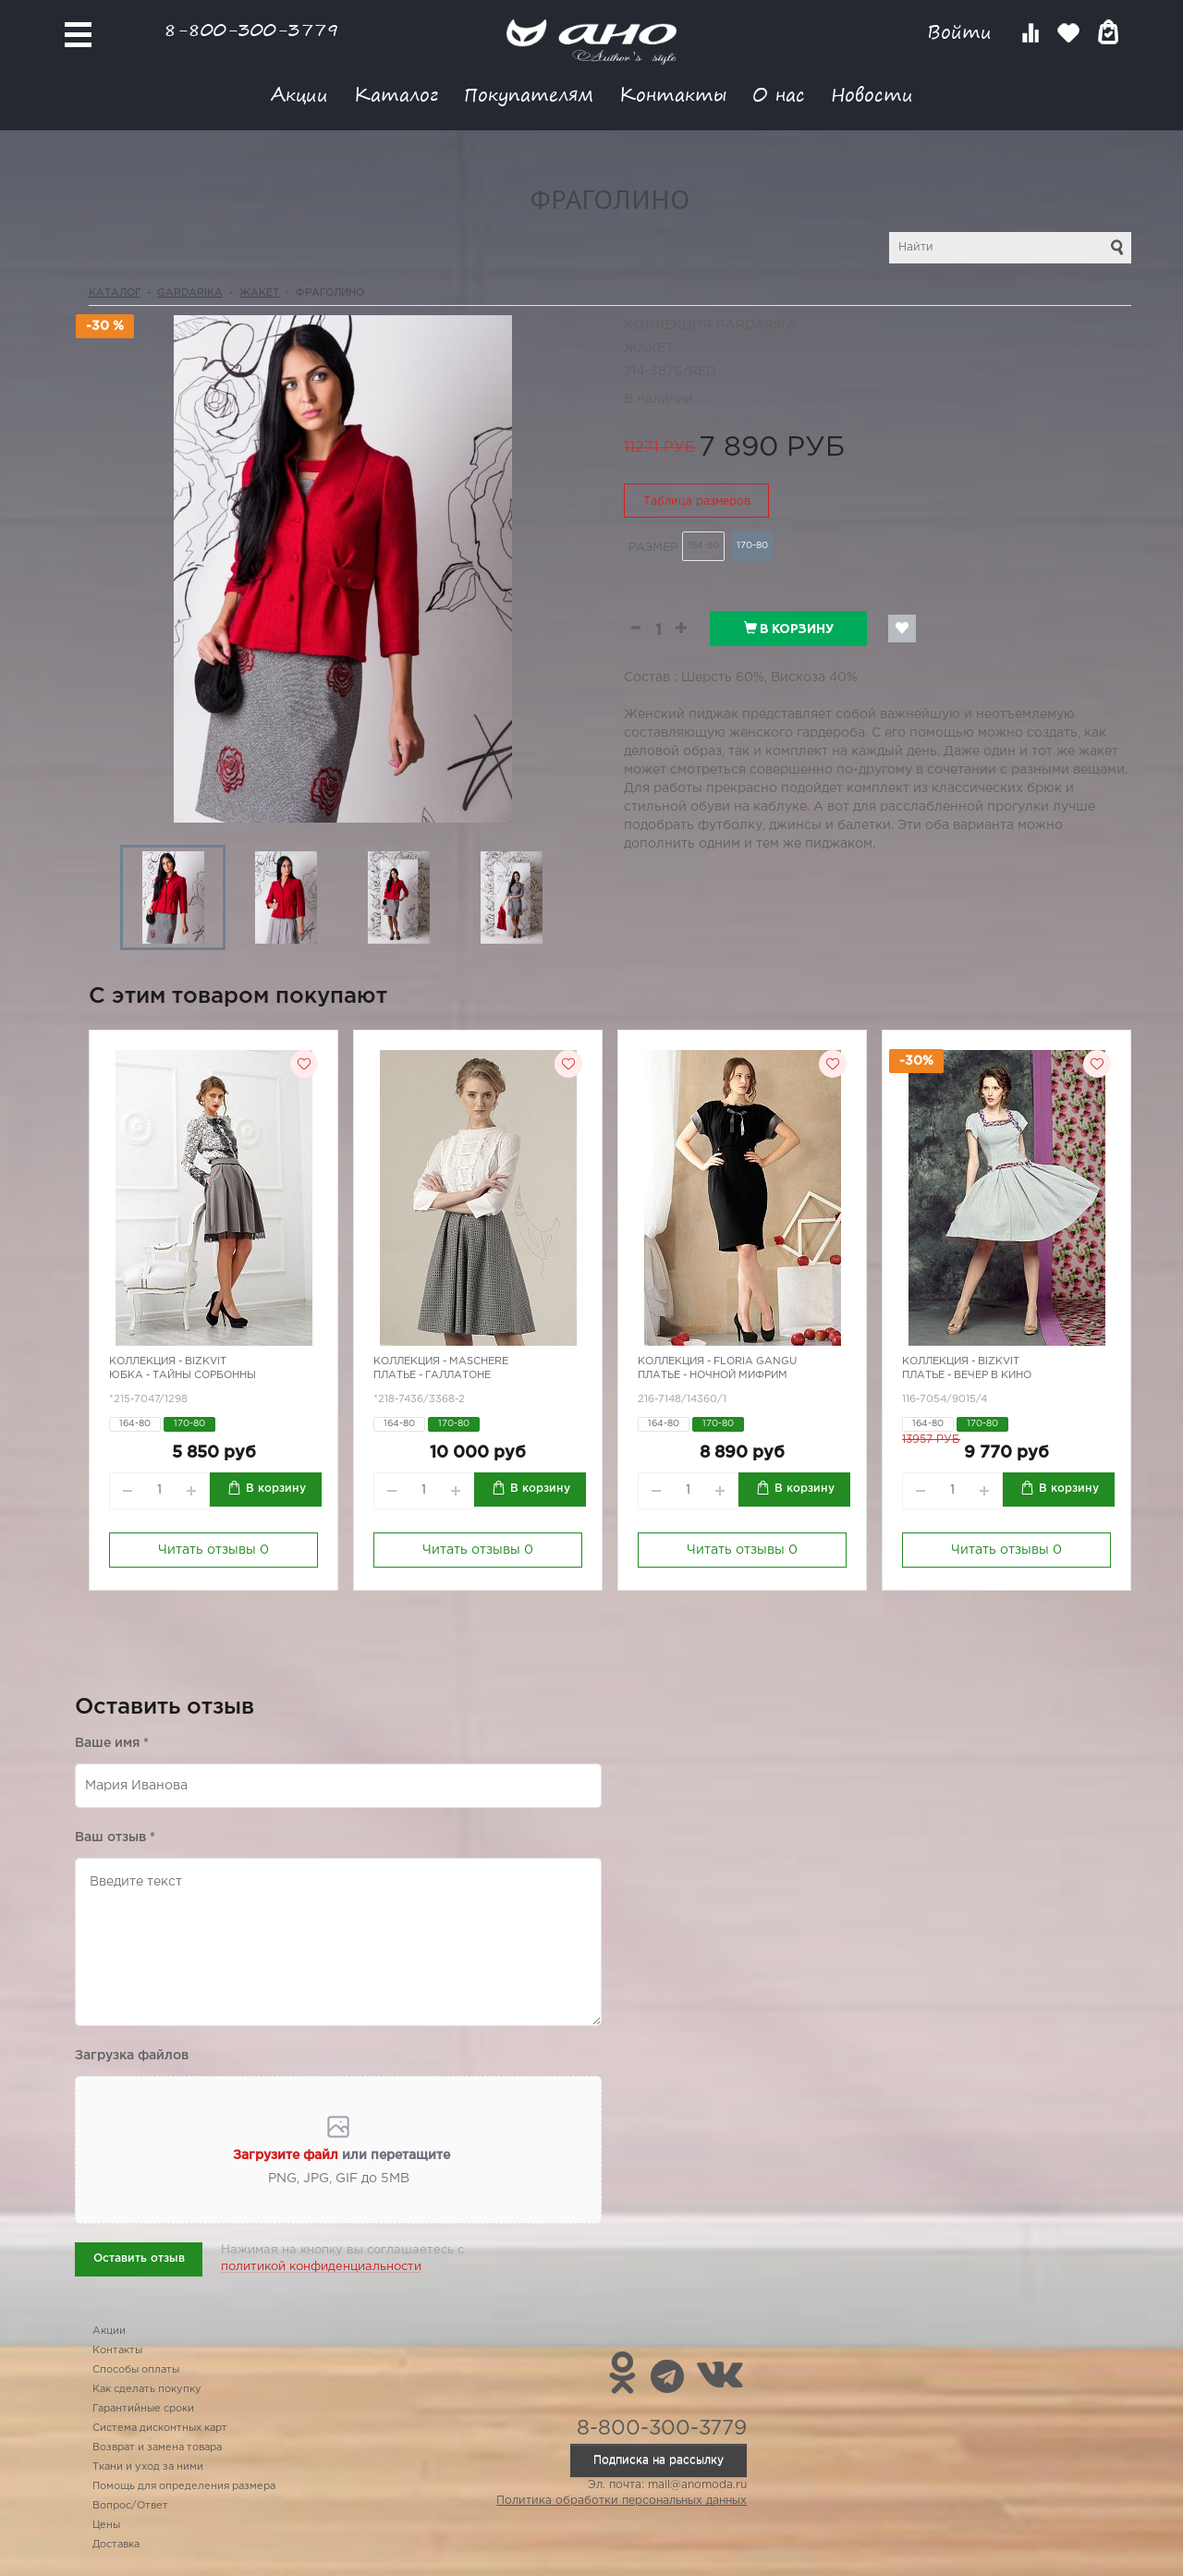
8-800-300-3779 (251, 29)
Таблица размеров (696, 501)
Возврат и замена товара (157, 2447)
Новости (872, 94)
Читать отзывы (213, 1550)
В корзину (789, 628)
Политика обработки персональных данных (621, 2501)
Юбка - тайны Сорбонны (182, 1375)
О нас (778, 94)
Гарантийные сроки (143, 2408)
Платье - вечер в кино (966, 1375)
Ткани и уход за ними (147, 2467)
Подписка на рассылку (658, 2460)
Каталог (396, 94)
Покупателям (528, 94)
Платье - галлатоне (432, 1375)
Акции (299, 94)
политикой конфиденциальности (321, 2267)
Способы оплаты (135, 2370)
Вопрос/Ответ (130, 2505)
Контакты (672, 94)
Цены (106, 2525)
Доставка (116, 2544)
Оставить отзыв (139, 2258)
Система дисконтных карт (159, 2428)
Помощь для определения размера (183, 2486)
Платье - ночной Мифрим (712, 1375)
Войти (962, 32)
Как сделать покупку (146, 2389)
